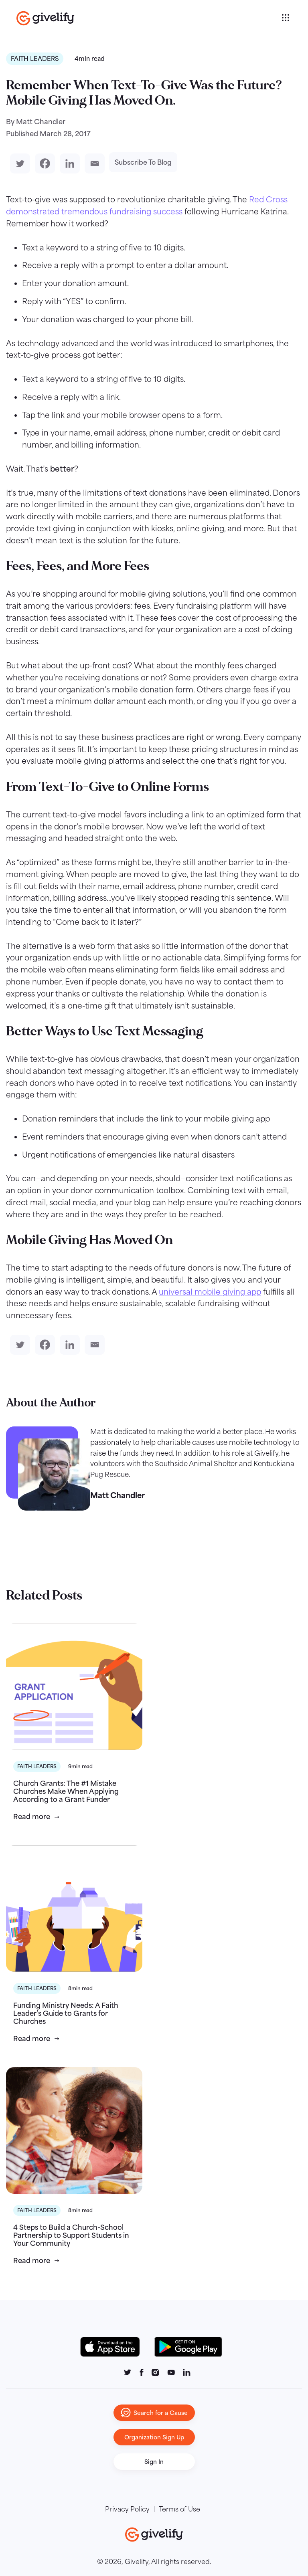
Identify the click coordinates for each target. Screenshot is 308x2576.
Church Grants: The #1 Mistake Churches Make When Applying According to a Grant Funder (66, 1791)
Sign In (154, 2461)
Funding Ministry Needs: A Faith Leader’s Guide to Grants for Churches (65, 2013)
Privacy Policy (127, 2509)
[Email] (93, 163)
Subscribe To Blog (143, 162)
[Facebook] (43, 163)
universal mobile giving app (210, 1291)
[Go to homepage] (148, 18)
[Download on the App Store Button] (114, 2347)
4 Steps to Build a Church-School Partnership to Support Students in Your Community (71, 2235)
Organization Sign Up (154, 2437)
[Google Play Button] (188, 2347)
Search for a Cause (154, 2412)
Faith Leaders (35, 58)
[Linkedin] (68, 163)
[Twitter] (18, 163)
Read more (31, 1817)
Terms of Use (179, 2509)
